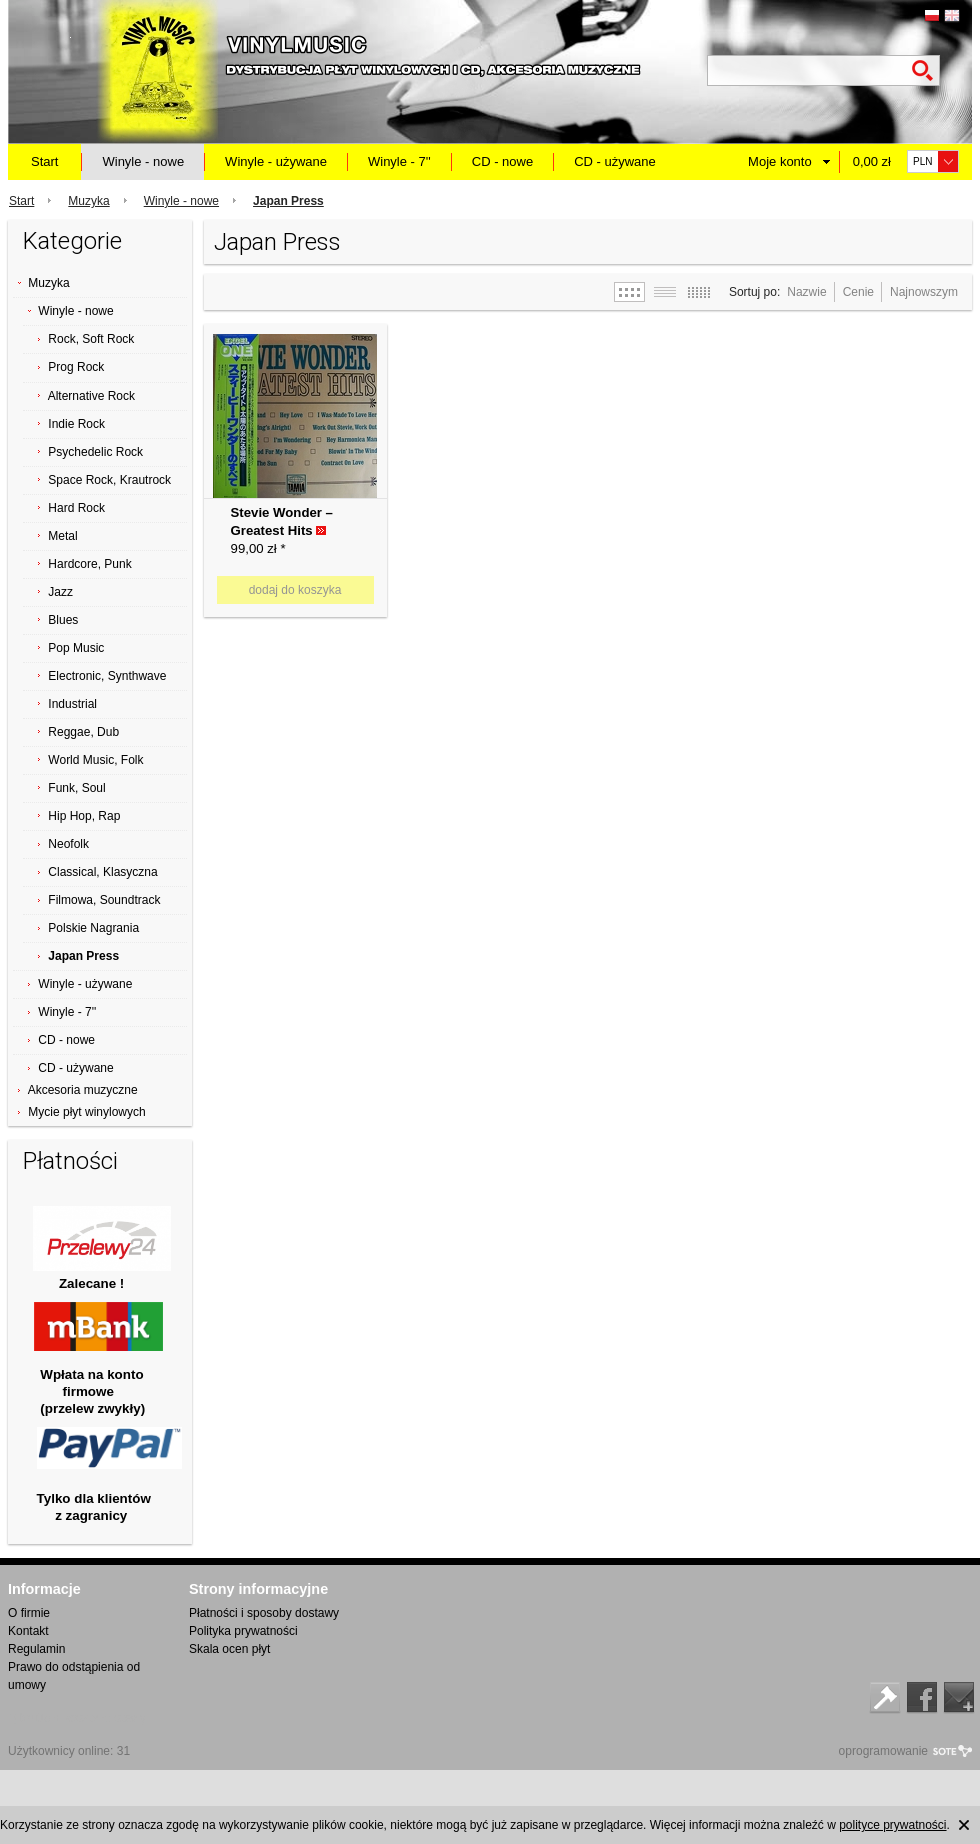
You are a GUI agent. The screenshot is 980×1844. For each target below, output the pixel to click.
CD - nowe (502, 161)
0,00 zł (872, 161)
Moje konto (780, 161)
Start (44, 161)
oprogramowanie (883, 1751)
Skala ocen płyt (229, 1649)
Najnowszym (924, 292)
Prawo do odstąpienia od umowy (74, 1676)
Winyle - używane (276, 161)
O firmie (29, 1613)
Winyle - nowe (143, 161)
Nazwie (806, 292)
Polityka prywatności (243, 1631)
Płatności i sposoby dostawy (264, 1613)
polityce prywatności (892, 1825)
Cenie (858, 292)
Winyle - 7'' (399, 161)
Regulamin (36, 1649)
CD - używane (615, 161)
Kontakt (28, 1631)
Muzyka (88, 201)
